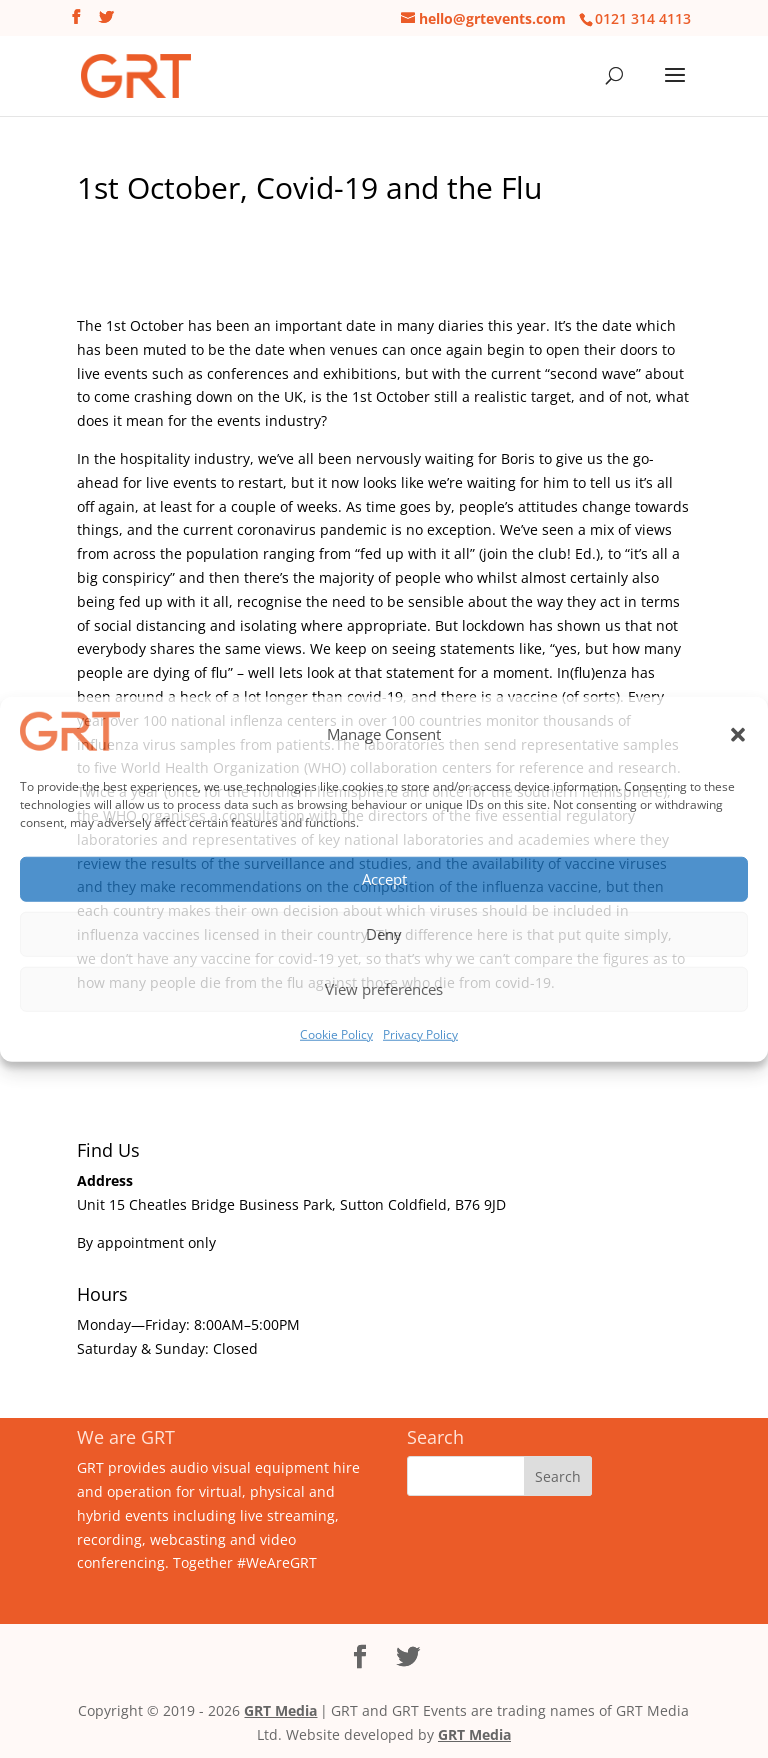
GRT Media (280, 1710)
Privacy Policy (420, 1033)
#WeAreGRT (277, 1562)
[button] (738, 735)
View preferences (384, 989)
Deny (384, 934)
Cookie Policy (336, 1033)
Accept (384, 879)
